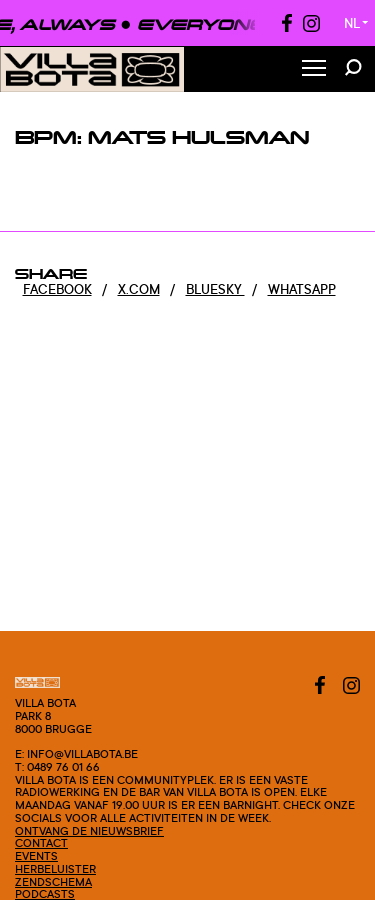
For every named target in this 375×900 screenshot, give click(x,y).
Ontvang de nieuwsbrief (89, 831)
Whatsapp (302, 289)
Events (36, 856)
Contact (41, 843)
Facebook (57, 289)
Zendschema (53, 882)
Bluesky (215, 289)
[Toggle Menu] (314, 69)
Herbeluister (55, 869)
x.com (139, 289)
